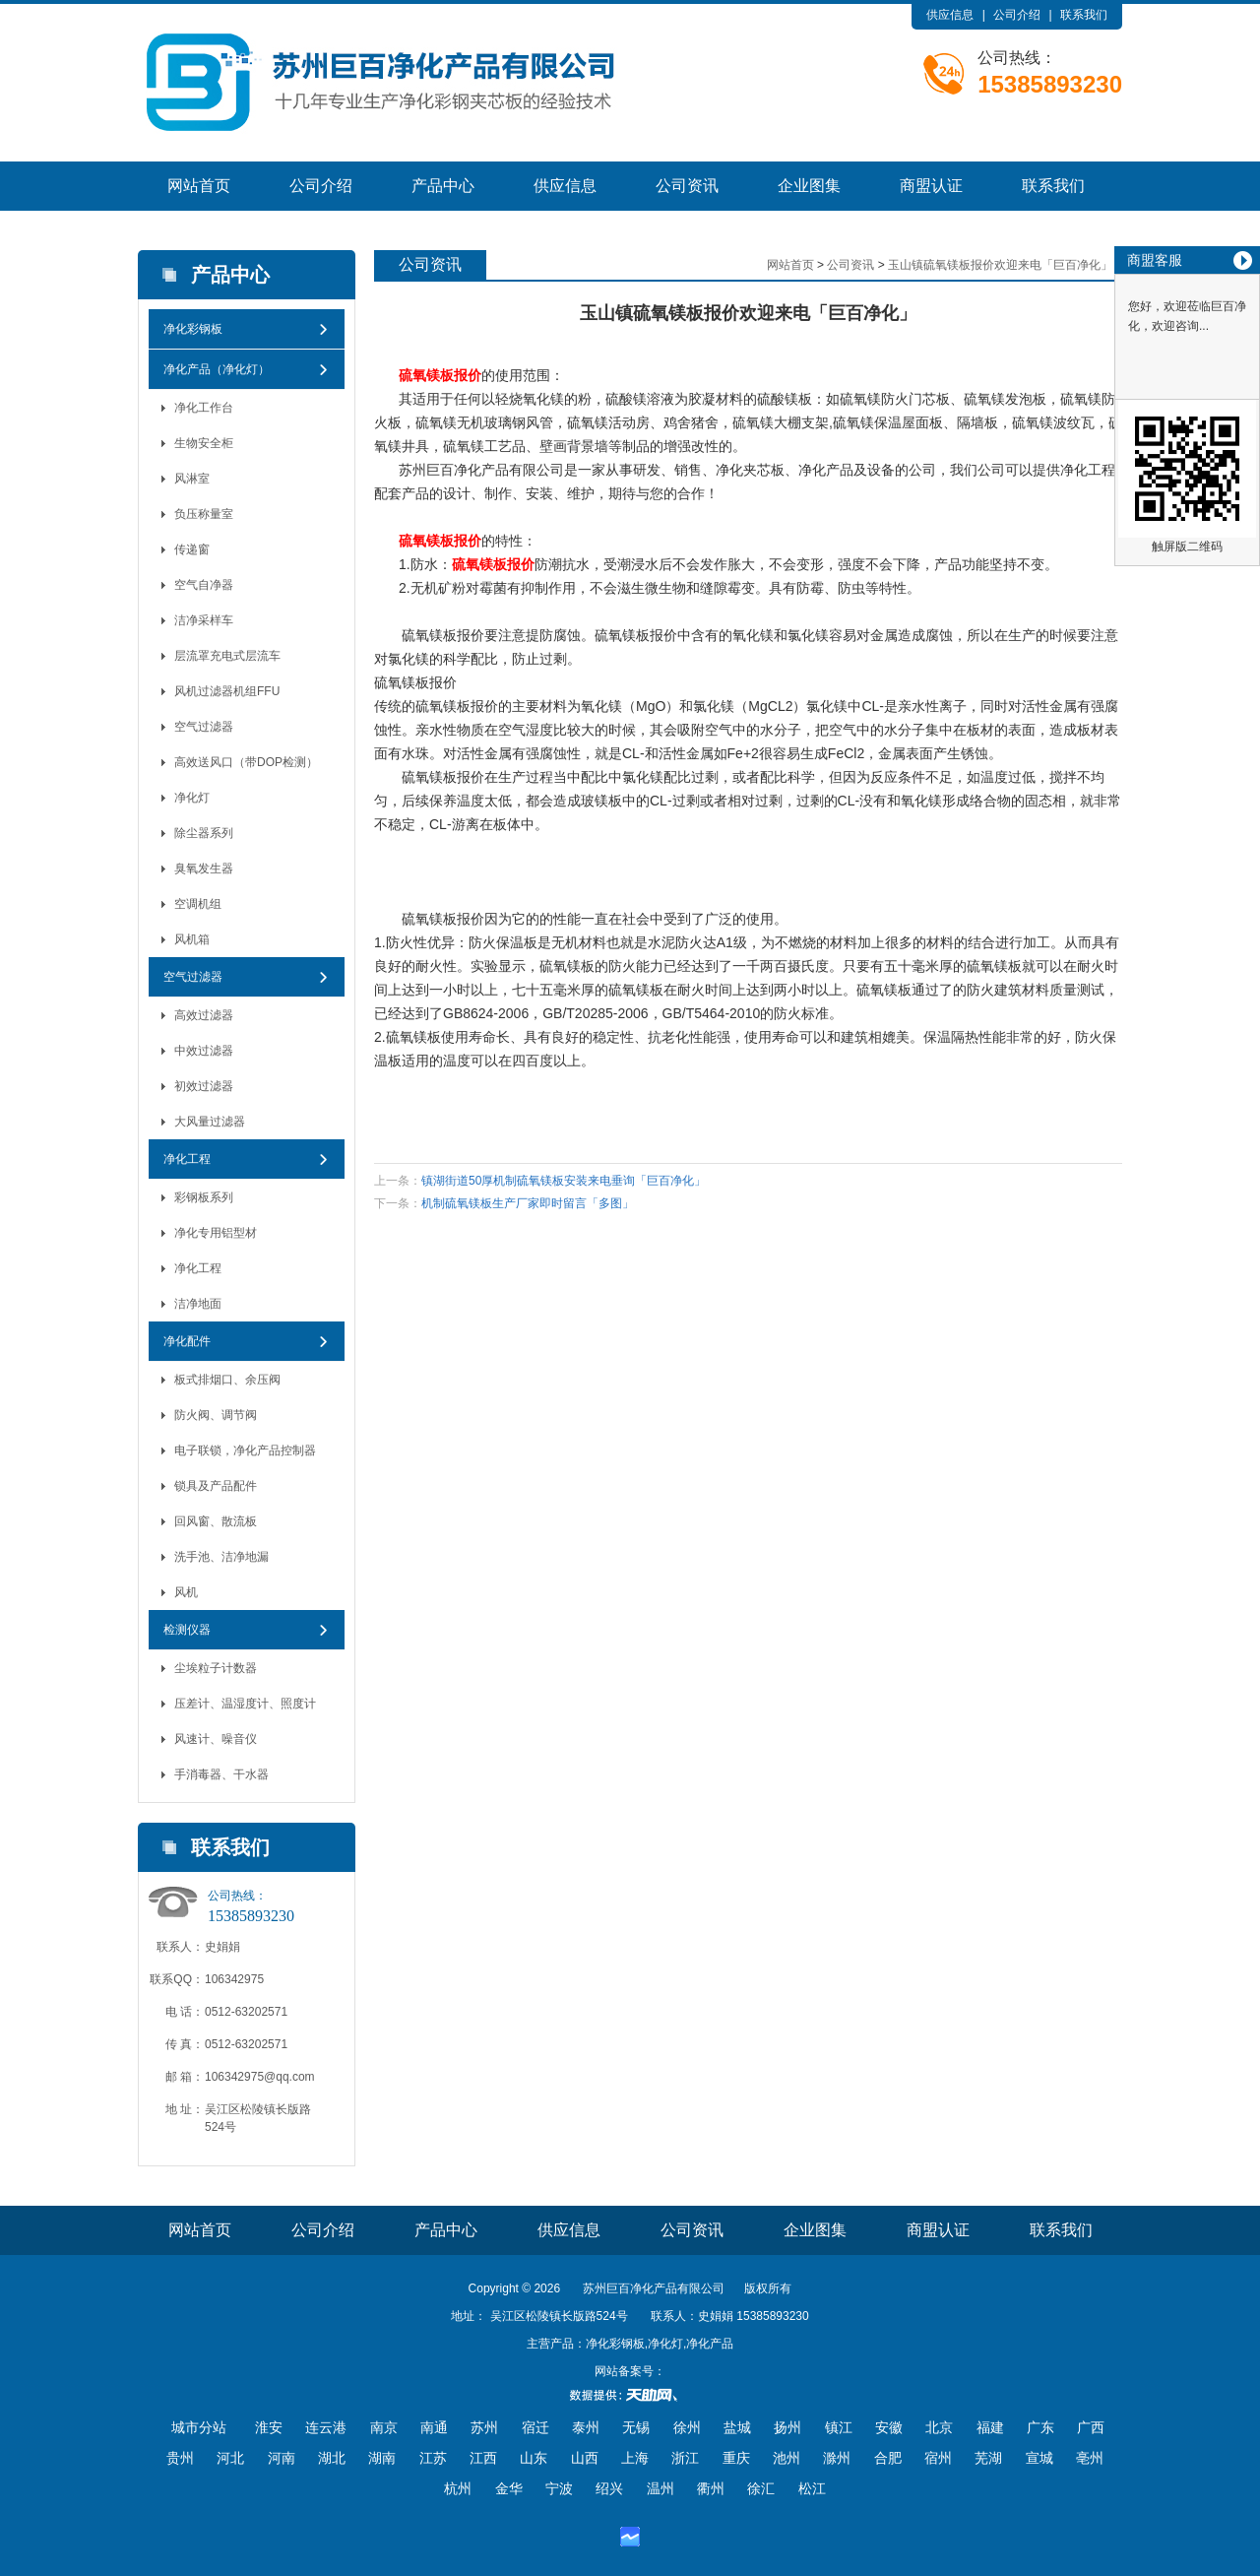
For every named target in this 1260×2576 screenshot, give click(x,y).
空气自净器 (203, 585)
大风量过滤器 (209, 1121)
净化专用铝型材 (215, 1233)
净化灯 (192, 798)
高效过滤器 (203, 1015)
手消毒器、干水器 (221, 1774)
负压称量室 (203, 514)
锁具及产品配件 (215, 1486)
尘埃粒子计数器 (215, 1668)
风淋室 (192, 478)
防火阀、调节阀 (215, 1415)
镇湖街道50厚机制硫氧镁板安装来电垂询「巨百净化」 (563, 1181)
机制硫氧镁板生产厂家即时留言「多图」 (527, 1203)
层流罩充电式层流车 (227, 656)
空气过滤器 (203, 727)
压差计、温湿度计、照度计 (245, 1703)
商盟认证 (931, 185)
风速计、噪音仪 (215, 1739)
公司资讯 (687, 185)
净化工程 (187, 1159)
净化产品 (481, 470)
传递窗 (192, 549)
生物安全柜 (203, 443)
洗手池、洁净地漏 (221, 1557)
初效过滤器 (203, 1086)
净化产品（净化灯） (216, 369)
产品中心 (442, 185)
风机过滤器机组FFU (227, 691)
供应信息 (950, 15)
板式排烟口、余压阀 (227, 1379)
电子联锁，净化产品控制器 (245, 1450)
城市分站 (198, 2427)
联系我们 (1083, 15)
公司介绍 (1016, 15)
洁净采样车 (203, 620)
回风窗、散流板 (215, 1521)
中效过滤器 (203, 1051)
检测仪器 (187, 1630)
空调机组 (197, 904)
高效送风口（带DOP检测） (246, 762)
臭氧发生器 (203, 868)
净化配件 (187, 1341)
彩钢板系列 (203, 1197)
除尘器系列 (203, 833)
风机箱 (192, 939)
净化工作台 (203, 408)
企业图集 (809, 185)
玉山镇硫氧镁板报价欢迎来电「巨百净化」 (1000, 265)
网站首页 (198, 185)
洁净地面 (197, 1304)
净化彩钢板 (192, 329)
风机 (186, 1592)
